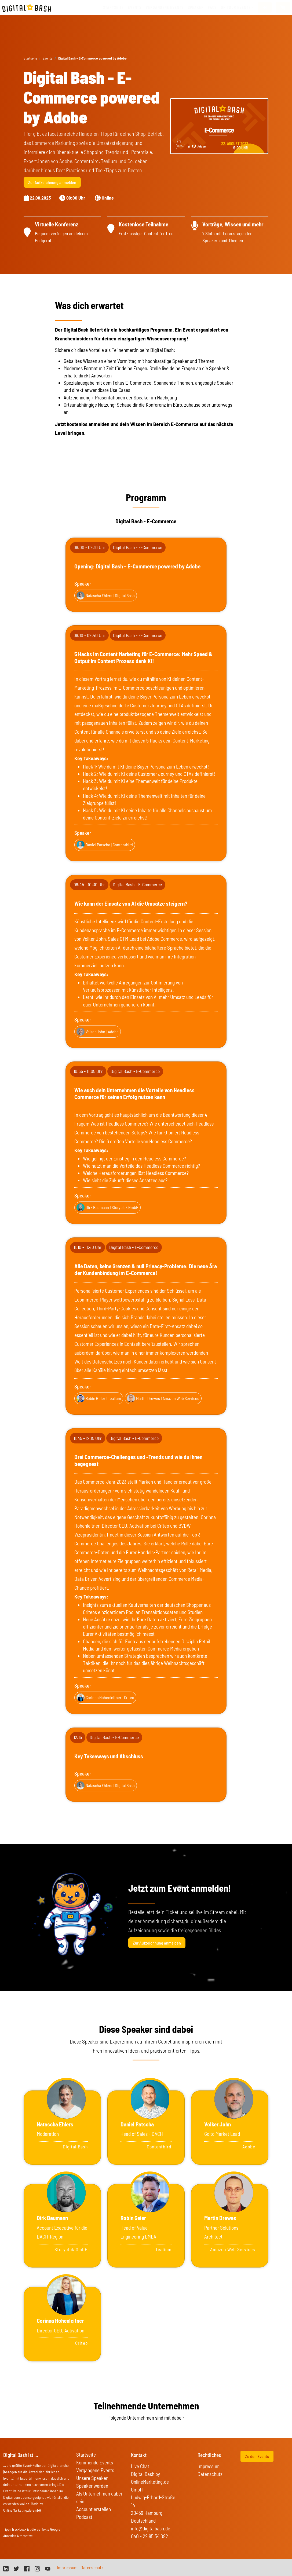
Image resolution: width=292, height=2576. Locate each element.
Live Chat (140, 2466)
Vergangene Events (95, 2470)
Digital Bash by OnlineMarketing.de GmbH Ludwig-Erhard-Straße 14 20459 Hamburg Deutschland (153, 2497)
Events (134, 7)
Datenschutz (210, 2474)
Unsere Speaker (92, 2478)
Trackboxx (19, 2529)
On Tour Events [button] (236, 7)
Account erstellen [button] (93, 2509)
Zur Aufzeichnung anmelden (52, 182)
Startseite (113, 7)
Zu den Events (257, 2456)
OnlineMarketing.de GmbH (22, 2510)
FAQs (212, 7)
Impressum (209, 2466)
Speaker (196, 7)
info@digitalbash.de (150, 2528)
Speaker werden (92, 2486)
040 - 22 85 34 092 (149, 2536)
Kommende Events (94, 2462)
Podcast (84, 2517)
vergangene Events (165, 7)
